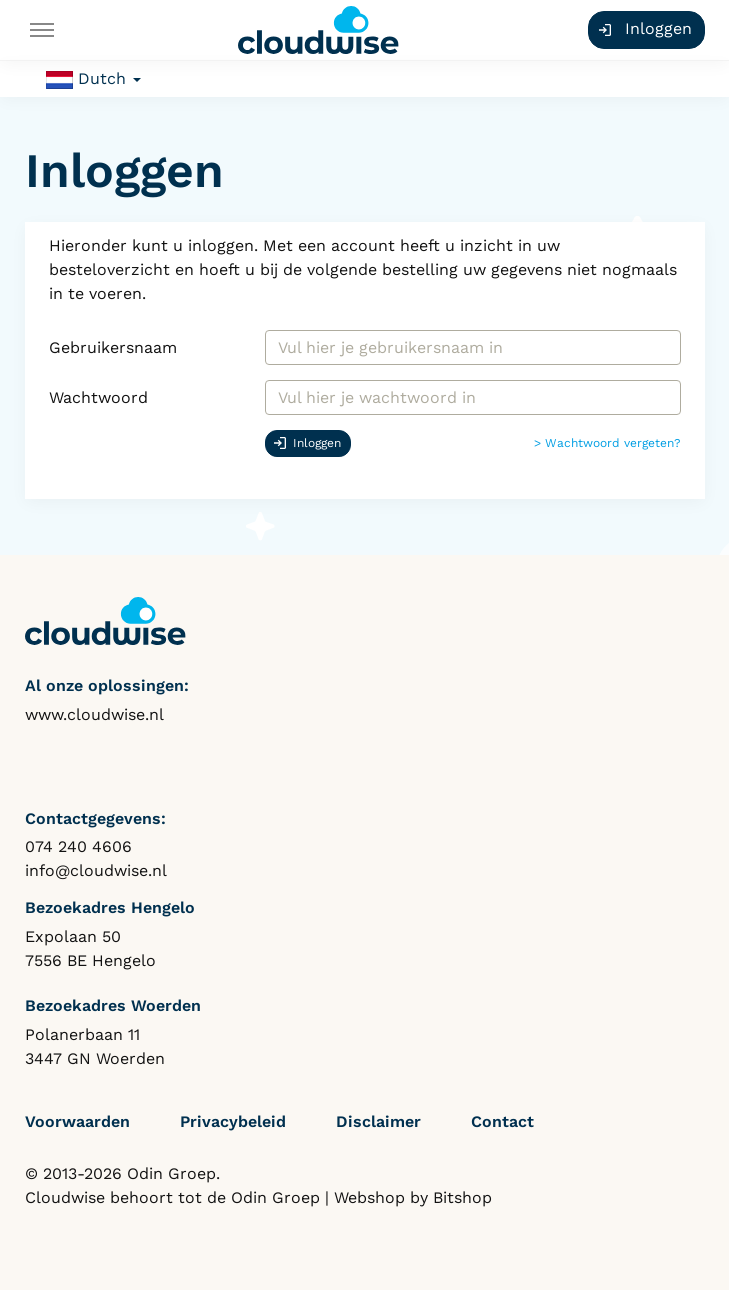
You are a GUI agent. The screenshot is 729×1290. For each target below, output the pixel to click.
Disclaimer (378, 1121)
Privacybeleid (233, 1121)
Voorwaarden (77, 1121)
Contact (502, 1121)
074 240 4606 (78, 846)
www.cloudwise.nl (94, 714)
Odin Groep (275, 1197)
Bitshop (462, 1197)
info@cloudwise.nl (96, 870)
